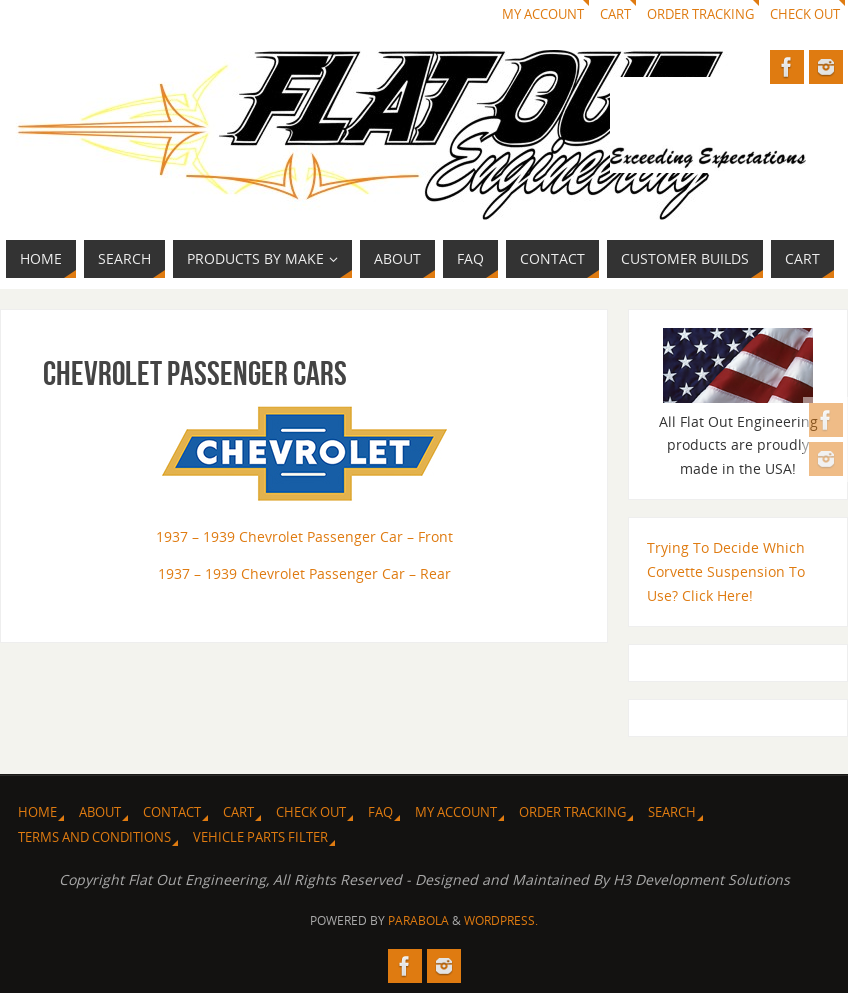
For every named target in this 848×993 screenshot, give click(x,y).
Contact (172, 812)
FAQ (380, 812)
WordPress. (501, 920)
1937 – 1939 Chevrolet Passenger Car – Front (304, 536)
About (100, 812)
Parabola (418, 920)
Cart (615, 14)
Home (37, 812)
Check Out (805, 14)
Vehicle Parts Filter (260, 837)
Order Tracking (700, 14)
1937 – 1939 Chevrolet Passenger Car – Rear (304, 573)
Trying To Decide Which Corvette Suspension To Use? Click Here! (726, 571)
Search (672, 812)
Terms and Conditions (94, 837)
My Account (543, 14)
